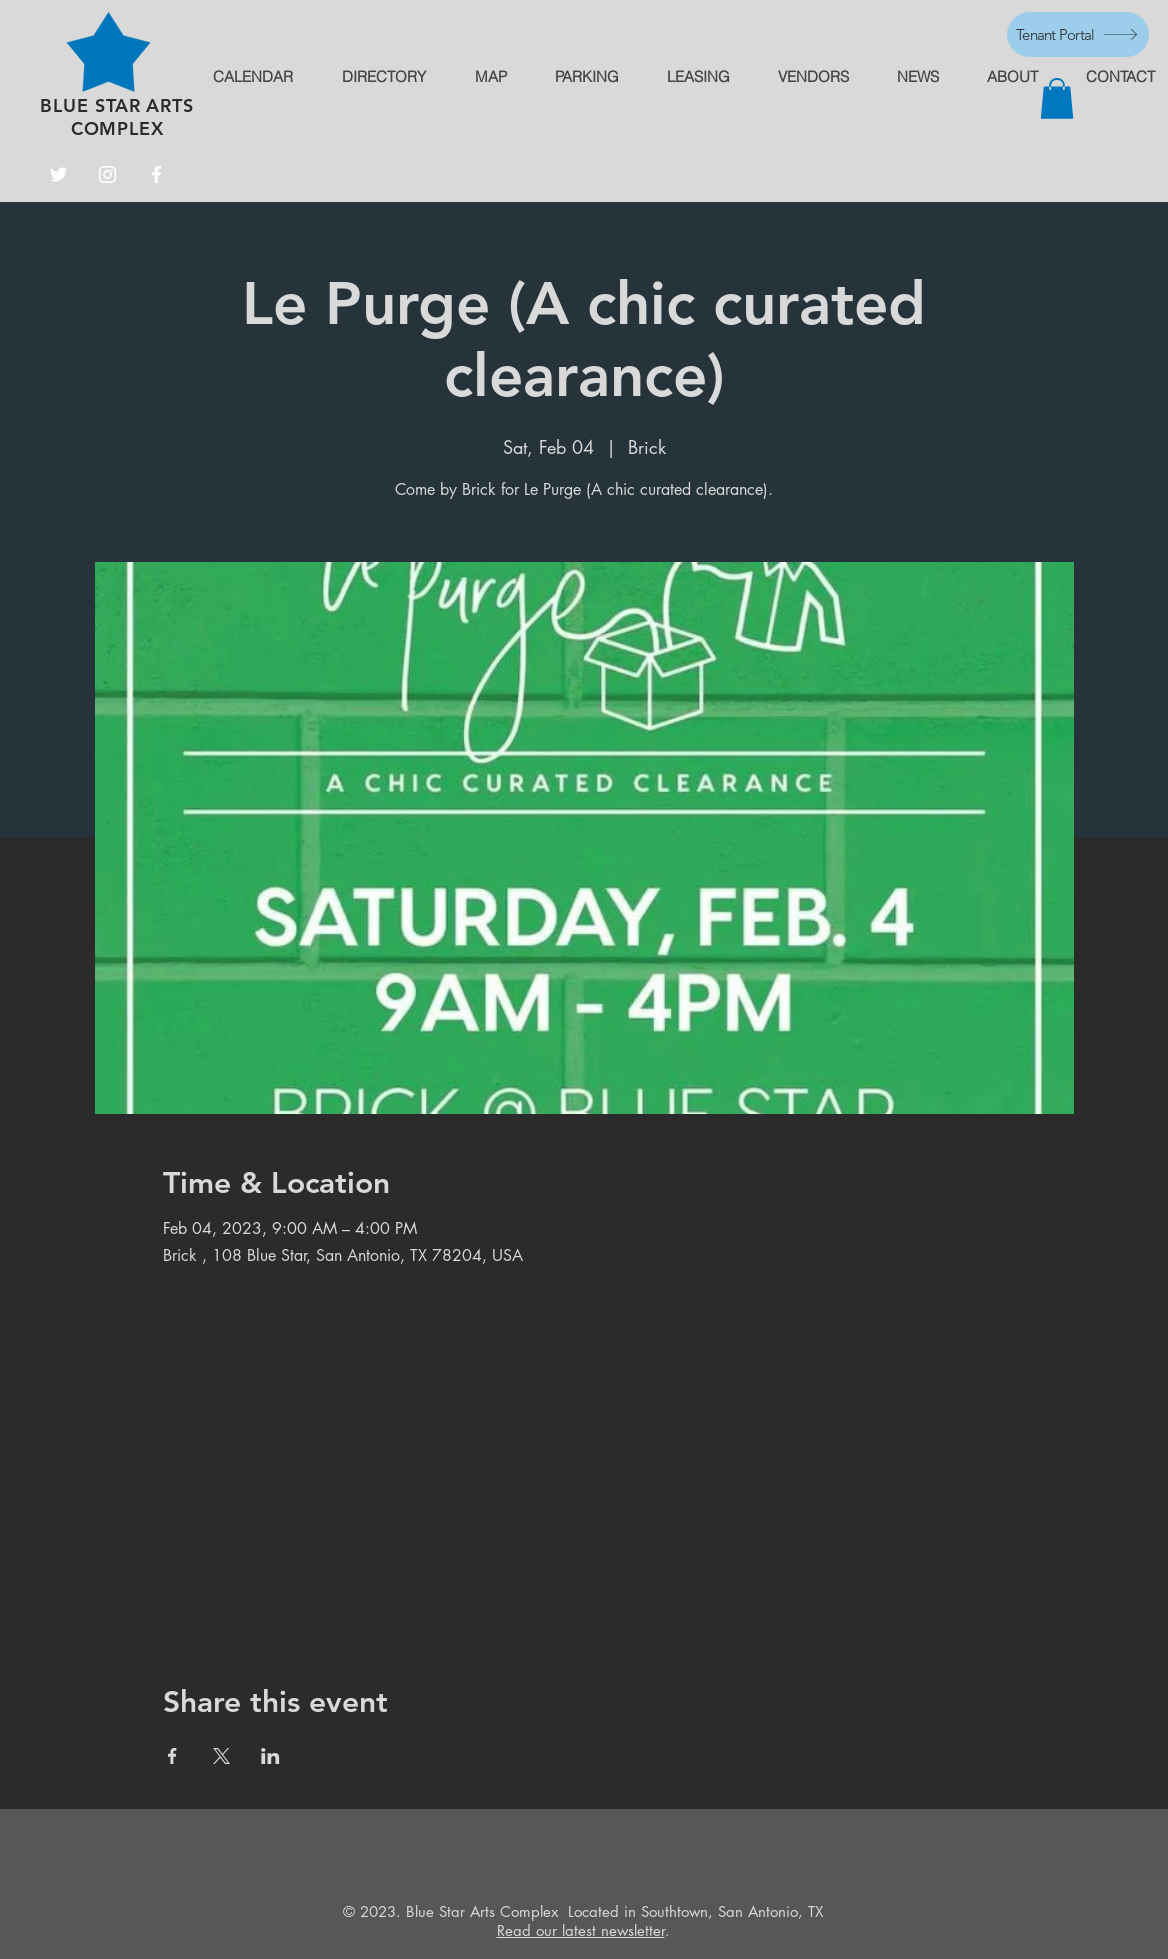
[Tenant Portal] (1078, 34)
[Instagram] (107, 174)
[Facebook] (156, 174)
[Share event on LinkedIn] (270, 1756)
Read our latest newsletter (581, 1930)
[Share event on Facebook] (172, 1756)
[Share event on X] (221, 1756)
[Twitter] (58, 174)
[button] (1057, 98)
